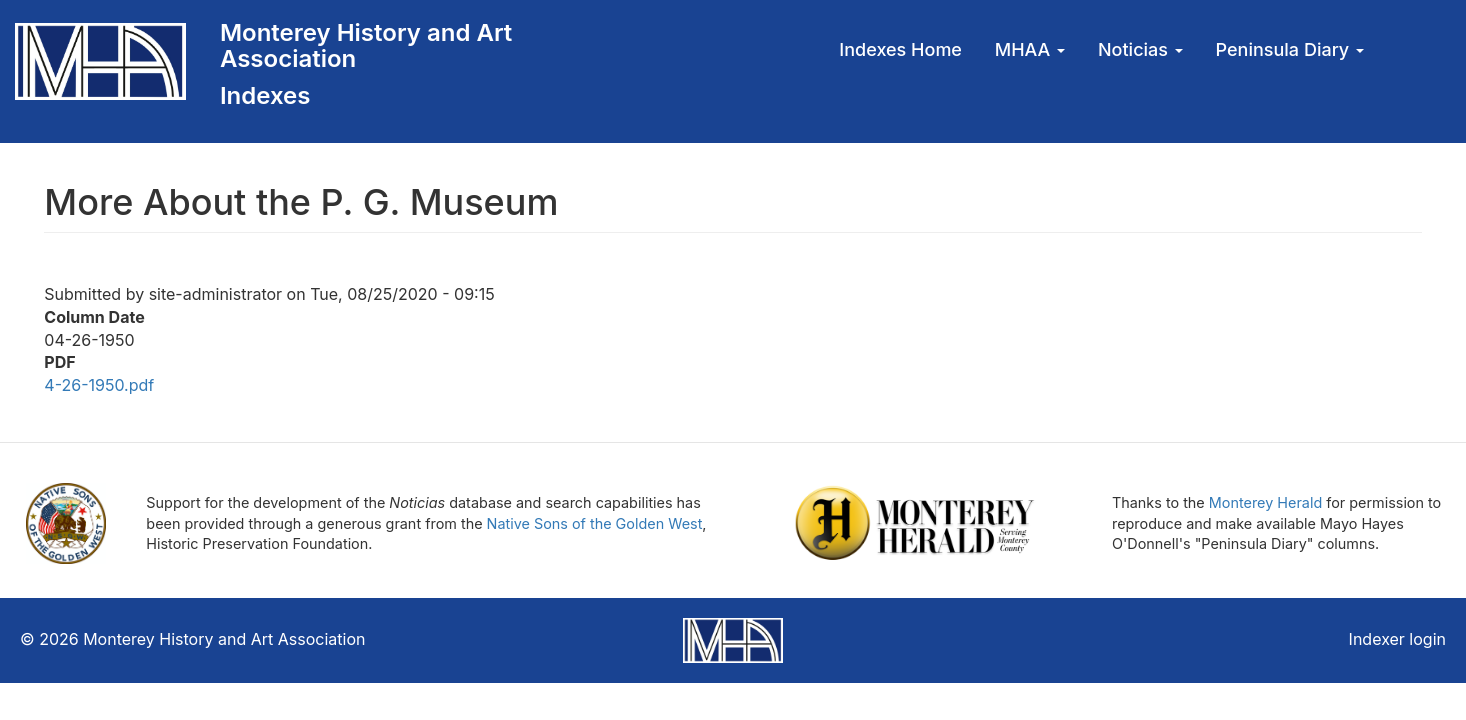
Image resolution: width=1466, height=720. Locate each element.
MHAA (1030, 49)
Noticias (1140, 49)
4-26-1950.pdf (99, 385)
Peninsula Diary (1290, 49)
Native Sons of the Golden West (595, 523)
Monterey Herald (1265, 502)
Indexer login (1397, 639)
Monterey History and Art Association (366, 45)
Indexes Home (900, 49)
